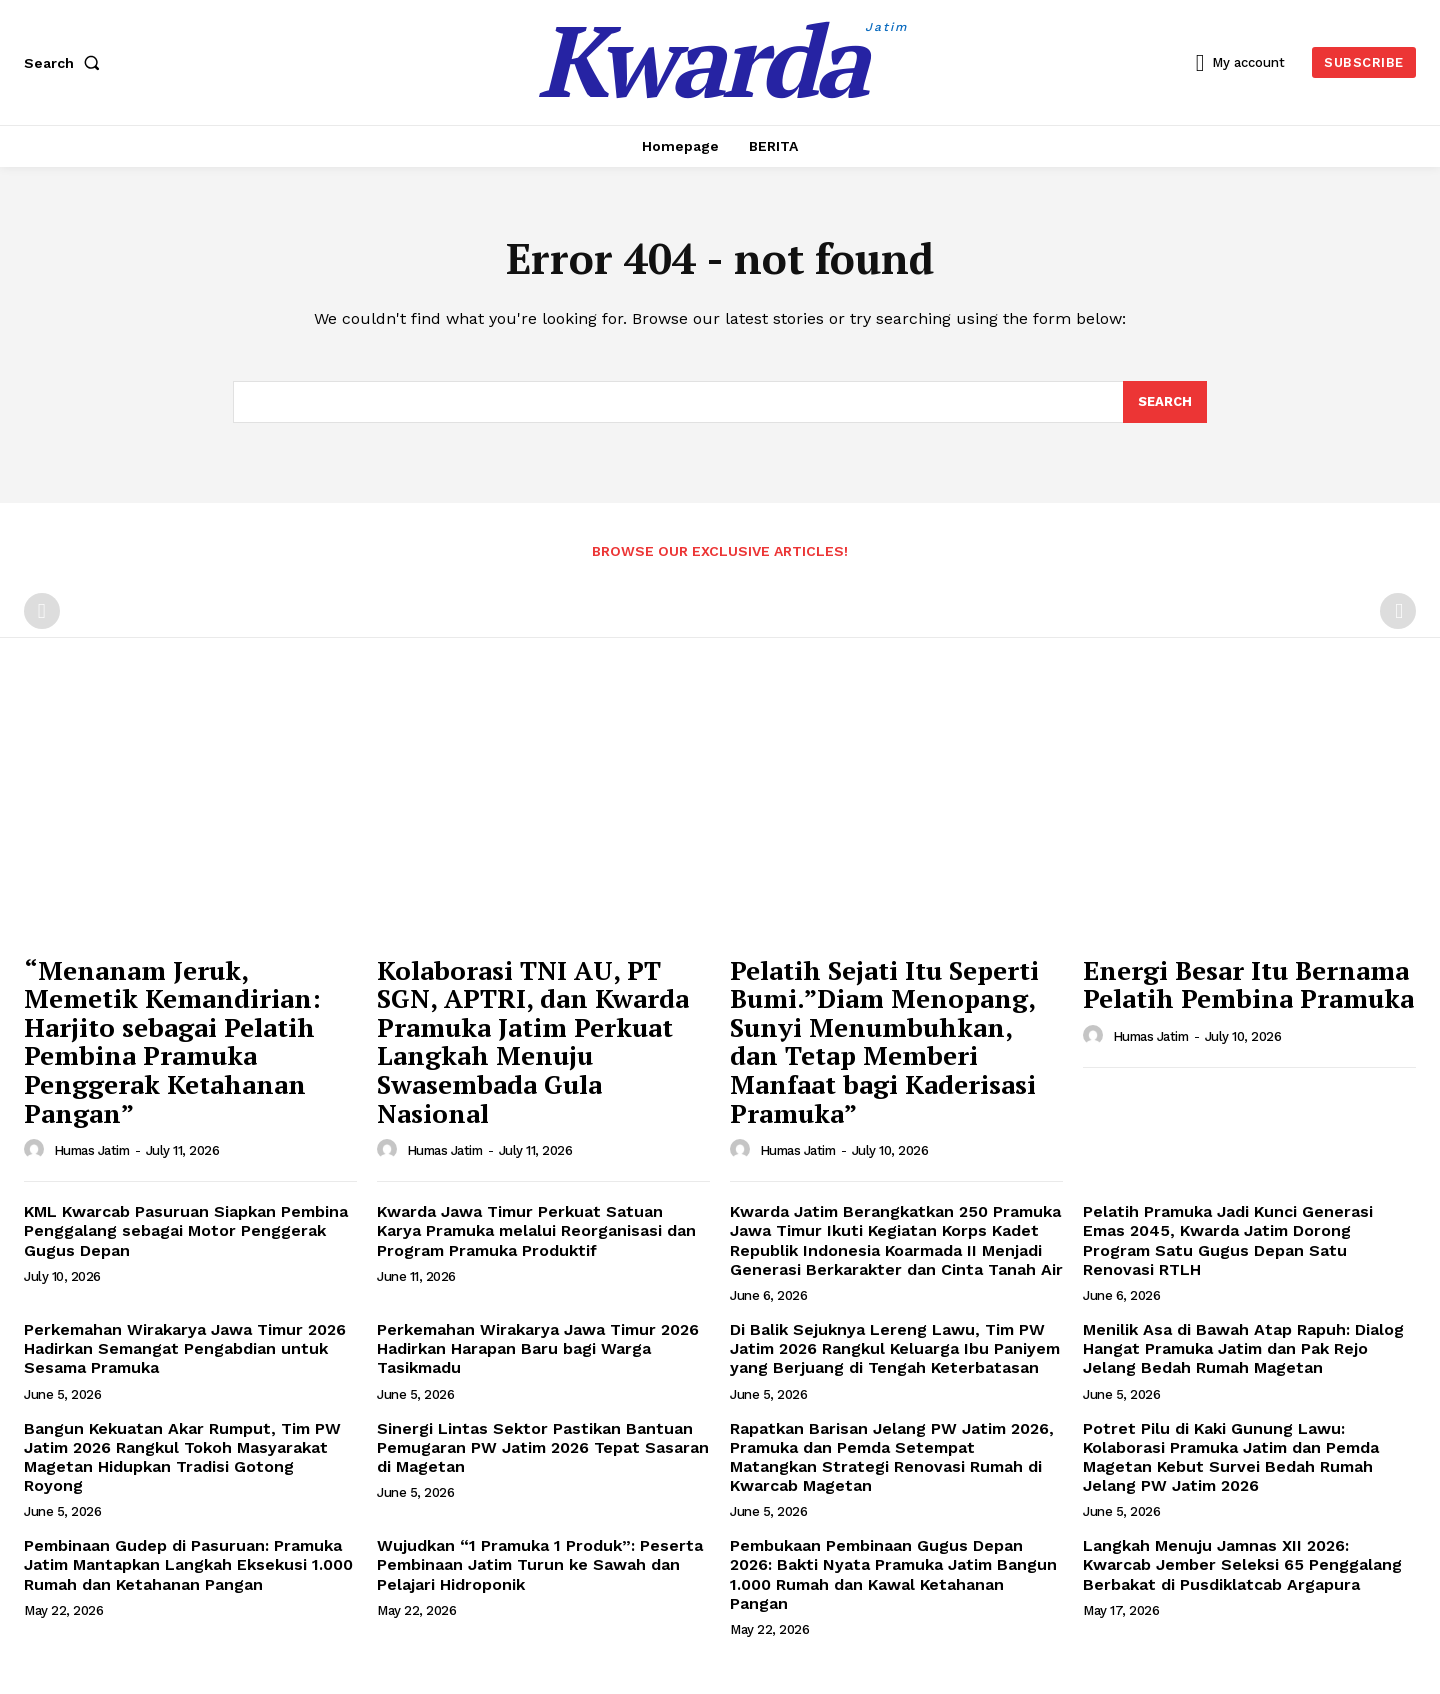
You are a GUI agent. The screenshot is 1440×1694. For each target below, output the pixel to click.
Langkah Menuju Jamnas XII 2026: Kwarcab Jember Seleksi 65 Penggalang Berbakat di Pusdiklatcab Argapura (1242, 1564)
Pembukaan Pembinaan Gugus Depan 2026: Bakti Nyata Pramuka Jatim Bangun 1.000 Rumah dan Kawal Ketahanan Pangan (893, 1574)
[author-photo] (37, 1150)
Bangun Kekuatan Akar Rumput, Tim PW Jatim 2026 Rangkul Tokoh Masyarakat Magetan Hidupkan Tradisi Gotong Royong (182, 1457)
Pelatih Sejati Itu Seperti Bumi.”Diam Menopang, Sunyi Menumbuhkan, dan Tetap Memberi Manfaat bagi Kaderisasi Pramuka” (884, 1041)
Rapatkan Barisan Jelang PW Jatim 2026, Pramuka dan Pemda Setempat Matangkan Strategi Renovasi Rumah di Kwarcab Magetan (892, 1457)
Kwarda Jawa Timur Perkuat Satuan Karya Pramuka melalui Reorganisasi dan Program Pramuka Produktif (536, 1230)
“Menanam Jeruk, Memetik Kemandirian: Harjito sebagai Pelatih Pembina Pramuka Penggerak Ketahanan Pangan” (172, 1041)
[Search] (1165, 402)
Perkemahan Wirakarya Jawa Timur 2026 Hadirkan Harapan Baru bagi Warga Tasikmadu (538, 1348)
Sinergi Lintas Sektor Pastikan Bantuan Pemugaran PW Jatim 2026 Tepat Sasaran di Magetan (543, 1447)
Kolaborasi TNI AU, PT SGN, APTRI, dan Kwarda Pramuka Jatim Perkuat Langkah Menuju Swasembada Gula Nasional (533, 1041)
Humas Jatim (92, 1150)
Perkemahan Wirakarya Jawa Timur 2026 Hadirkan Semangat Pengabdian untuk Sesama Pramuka (185, 1348)
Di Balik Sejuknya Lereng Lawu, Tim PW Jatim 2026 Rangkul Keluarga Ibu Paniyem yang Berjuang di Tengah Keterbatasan (895, 1348)
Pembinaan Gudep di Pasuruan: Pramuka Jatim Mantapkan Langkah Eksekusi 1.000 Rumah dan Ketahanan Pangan (188, 1564)
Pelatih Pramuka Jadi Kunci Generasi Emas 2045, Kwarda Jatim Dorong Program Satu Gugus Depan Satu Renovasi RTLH (1228, 1240)
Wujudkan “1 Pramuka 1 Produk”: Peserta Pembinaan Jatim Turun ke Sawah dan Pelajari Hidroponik (540, 1564)
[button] (66, 63)
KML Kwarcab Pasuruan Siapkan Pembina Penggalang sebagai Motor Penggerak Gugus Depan (186, 1230)
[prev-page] (42, 611)
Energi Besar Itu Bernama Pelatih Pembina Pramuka (1248, 984)
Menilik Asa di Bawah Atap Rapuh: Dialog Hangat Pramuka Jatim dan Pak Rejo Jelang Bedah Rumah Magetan (1243, 1348)
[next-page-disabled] (1398, 611)
